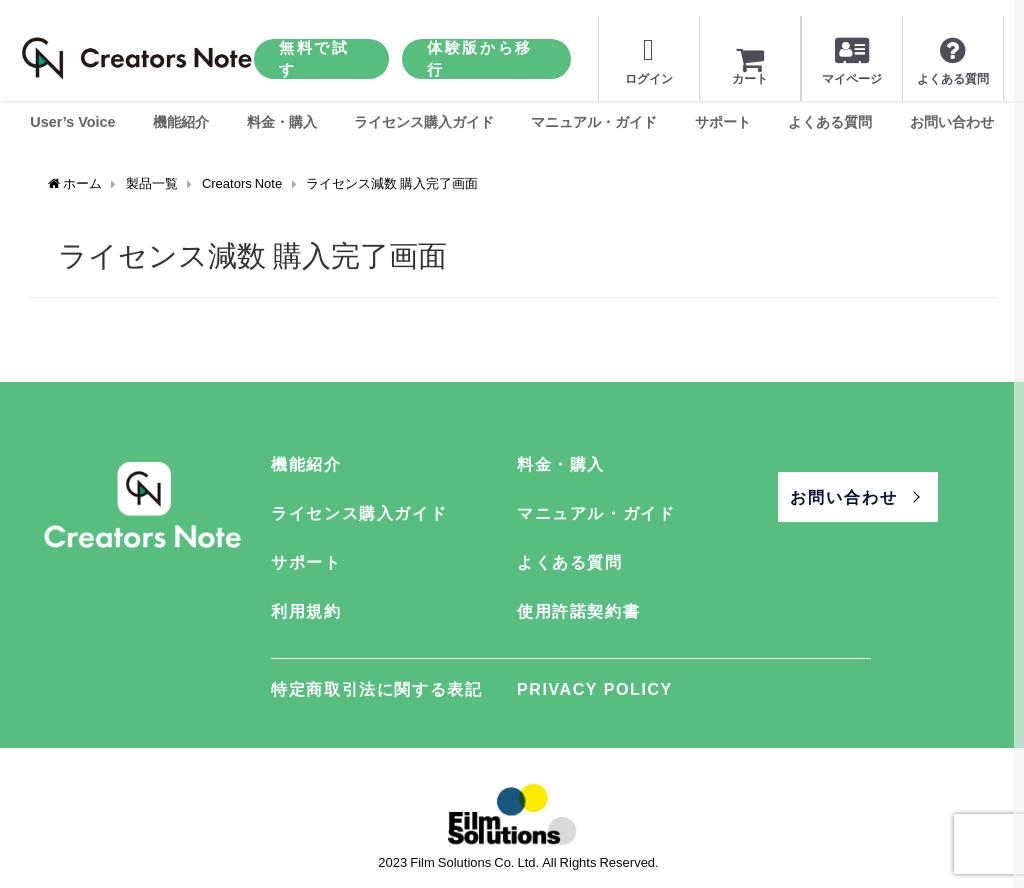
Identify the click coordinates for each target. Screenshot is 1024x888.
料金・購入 (282, 122)
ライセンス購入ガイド (424, 122)
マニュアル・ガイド (594, 122)
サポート (723, 122)
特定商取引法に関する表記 (376, 689)
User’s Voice (72, 122)
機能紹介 (181, 122)
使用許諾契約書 (578, 611)
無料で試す (314, 58)
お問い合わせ (952, 122)
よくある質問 (830, 122)
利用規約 (306, 611)
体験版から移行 (480, 58)
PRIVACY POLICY (595, 689)
